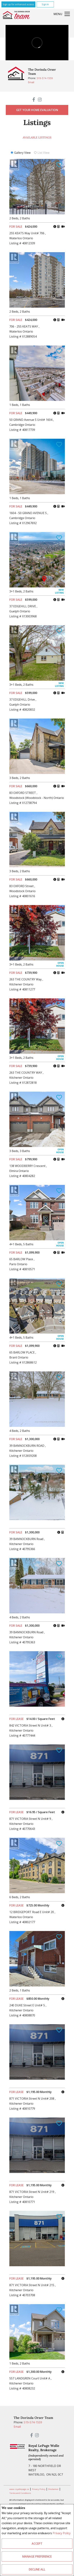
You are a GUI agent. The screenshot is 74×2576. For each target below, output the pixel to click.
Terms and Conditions (20, 2493)
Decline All (37, 2569)
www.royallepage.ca (19, 2489)
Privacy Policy (62, 2533)
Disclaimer (53, 2489)
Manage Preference (37, 2556)
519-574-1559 (45, 78)
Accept (37, 2544)
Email (31, 82)
